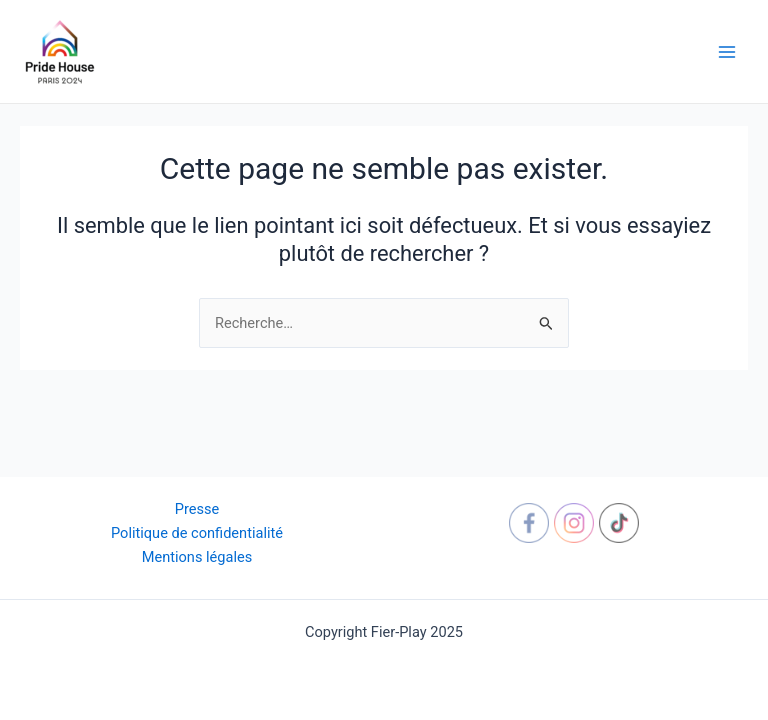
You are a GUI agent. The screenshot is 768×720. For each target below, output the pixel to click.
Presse (197, 509)
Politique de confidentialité (197, 533)
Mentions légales (197, 557)
